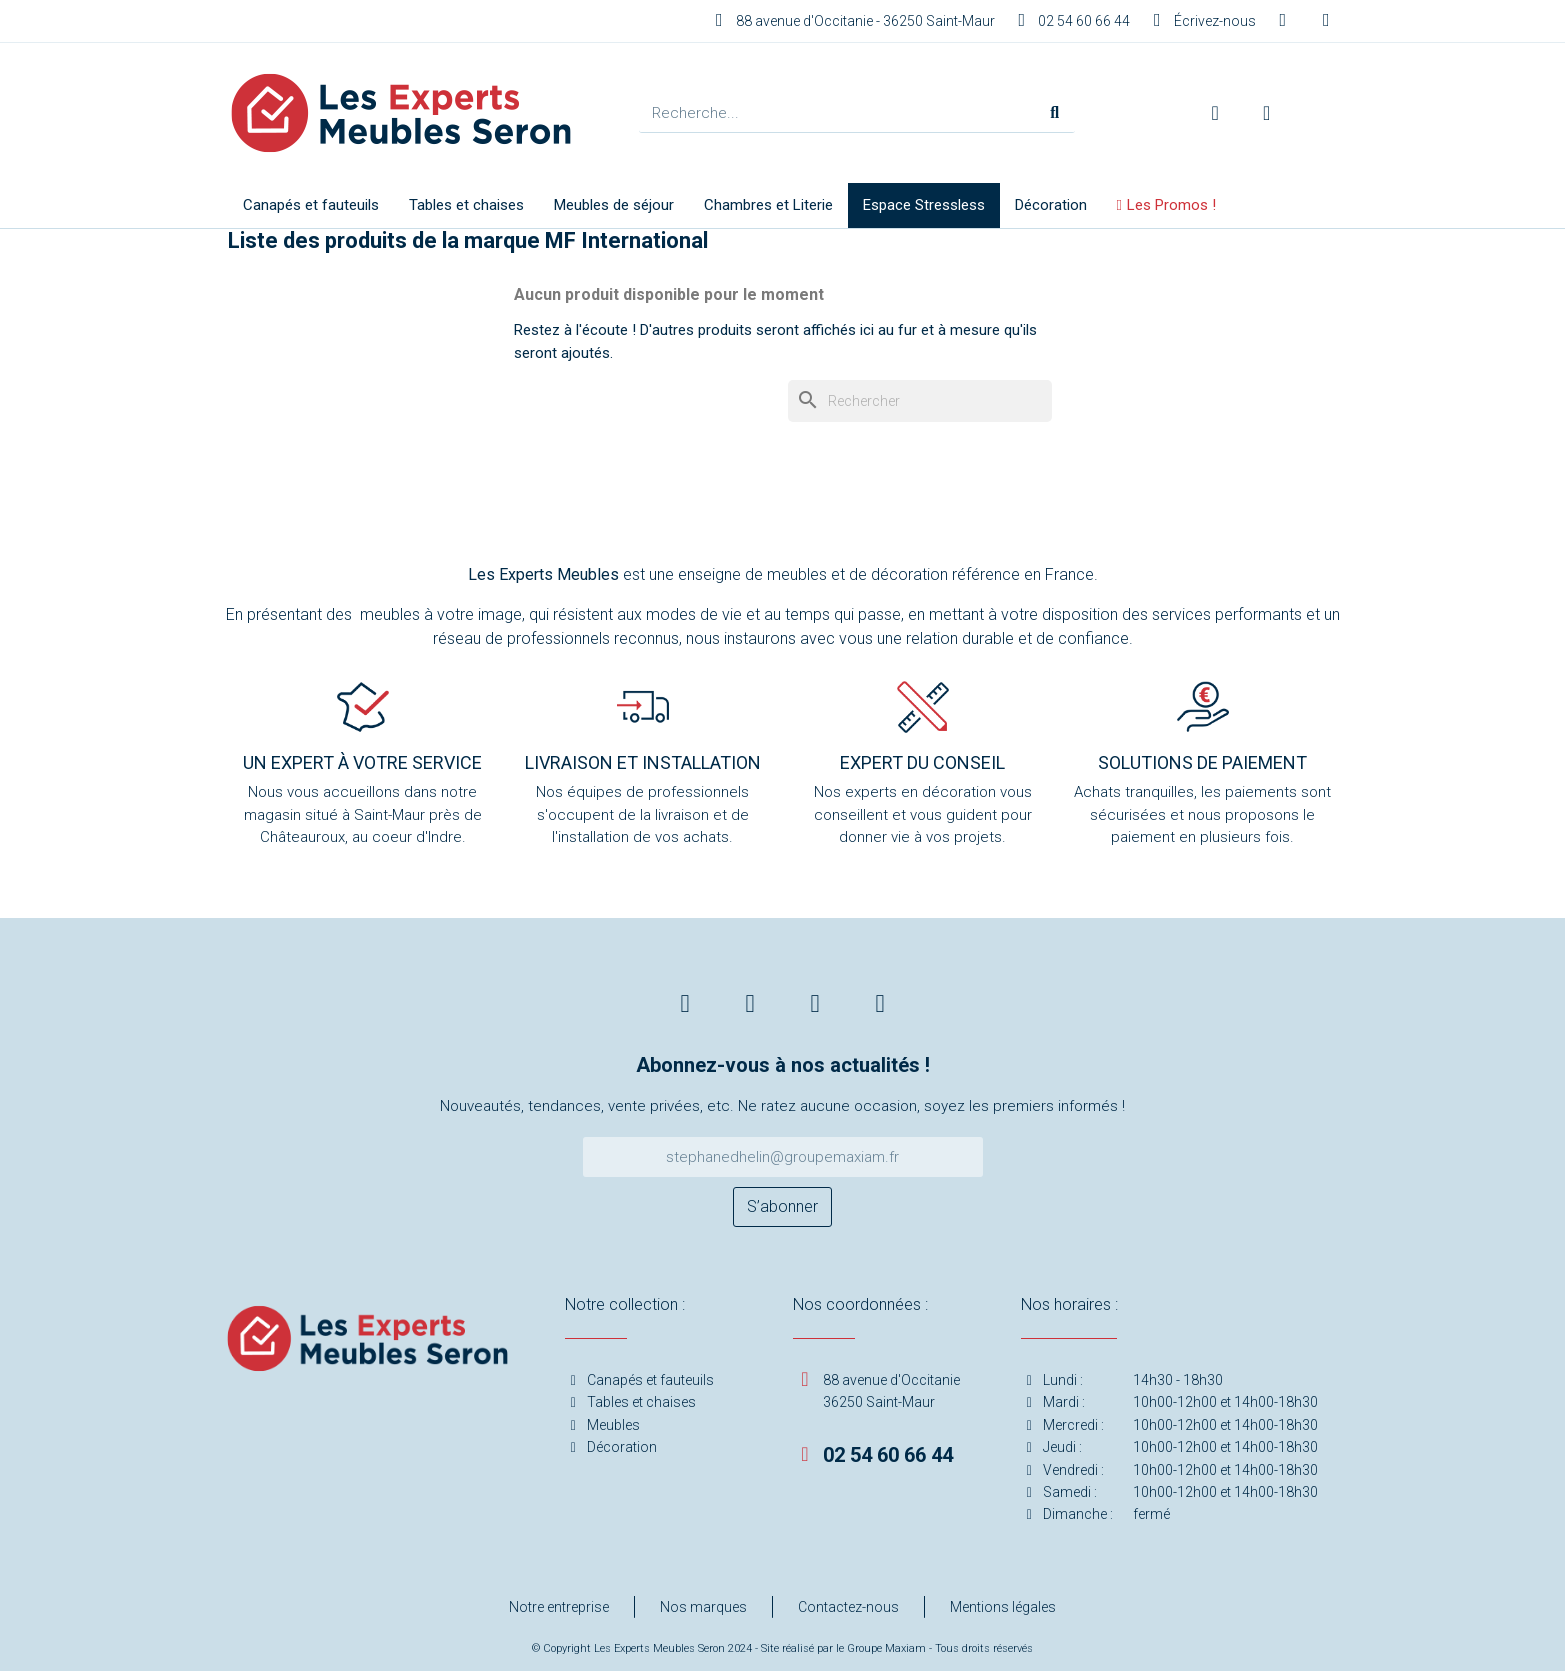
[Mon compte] (1215, 113)
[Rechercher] (920, 401)
